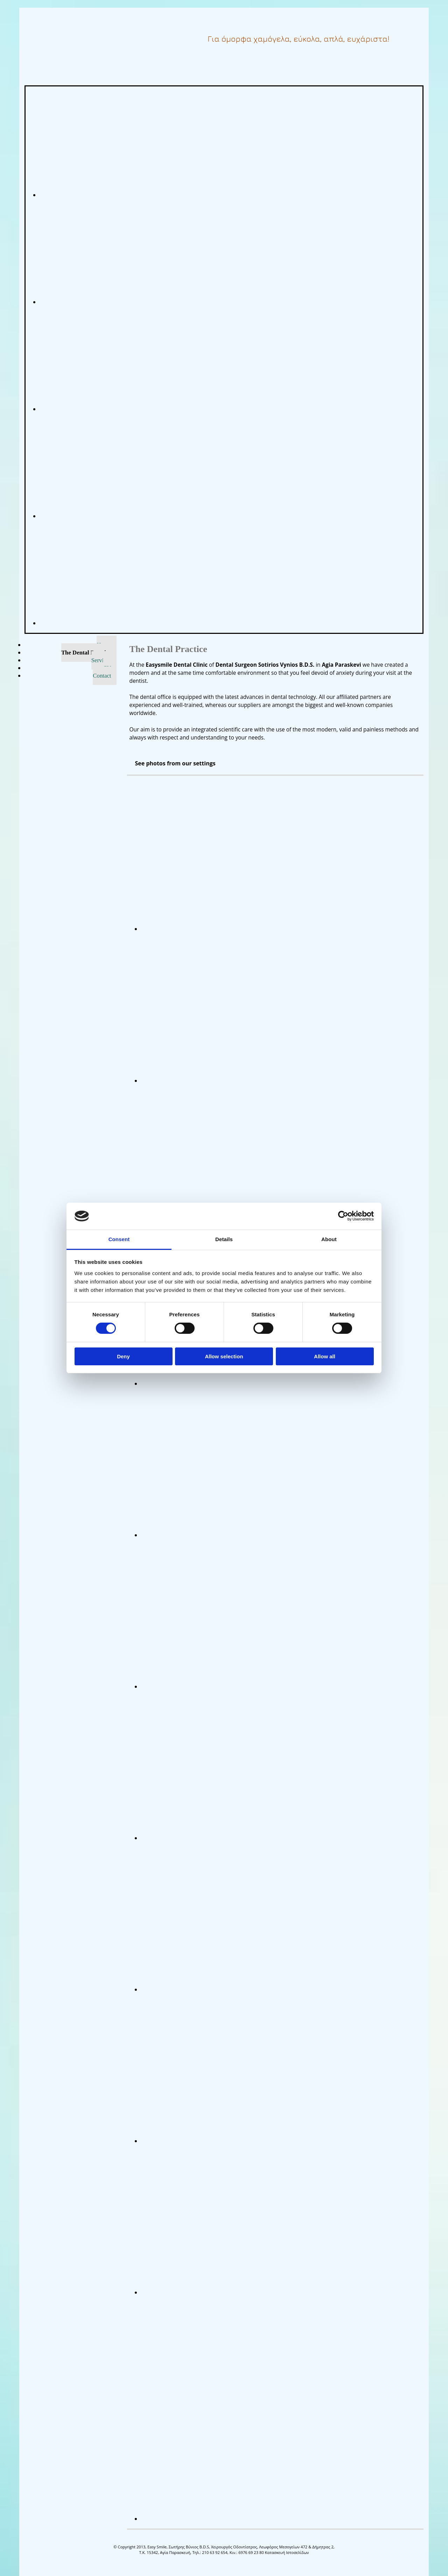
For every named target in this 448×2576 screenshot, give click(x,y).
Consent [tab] (119, 1239)
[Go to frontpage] (63, 45)
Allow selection (224, 1356)
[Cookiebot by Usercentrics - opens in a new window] (343, 1216)
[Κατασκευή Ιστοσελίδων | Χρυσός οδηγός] (30, 2565)
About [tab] (329, 1239)
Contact (102, 675)
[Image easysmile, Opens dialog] (208, 195)
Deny (123, 1356)
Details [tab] (224, 1239)
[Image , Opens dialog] (253, 929)
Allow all (324, 1356)
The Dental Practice (86, 652)
